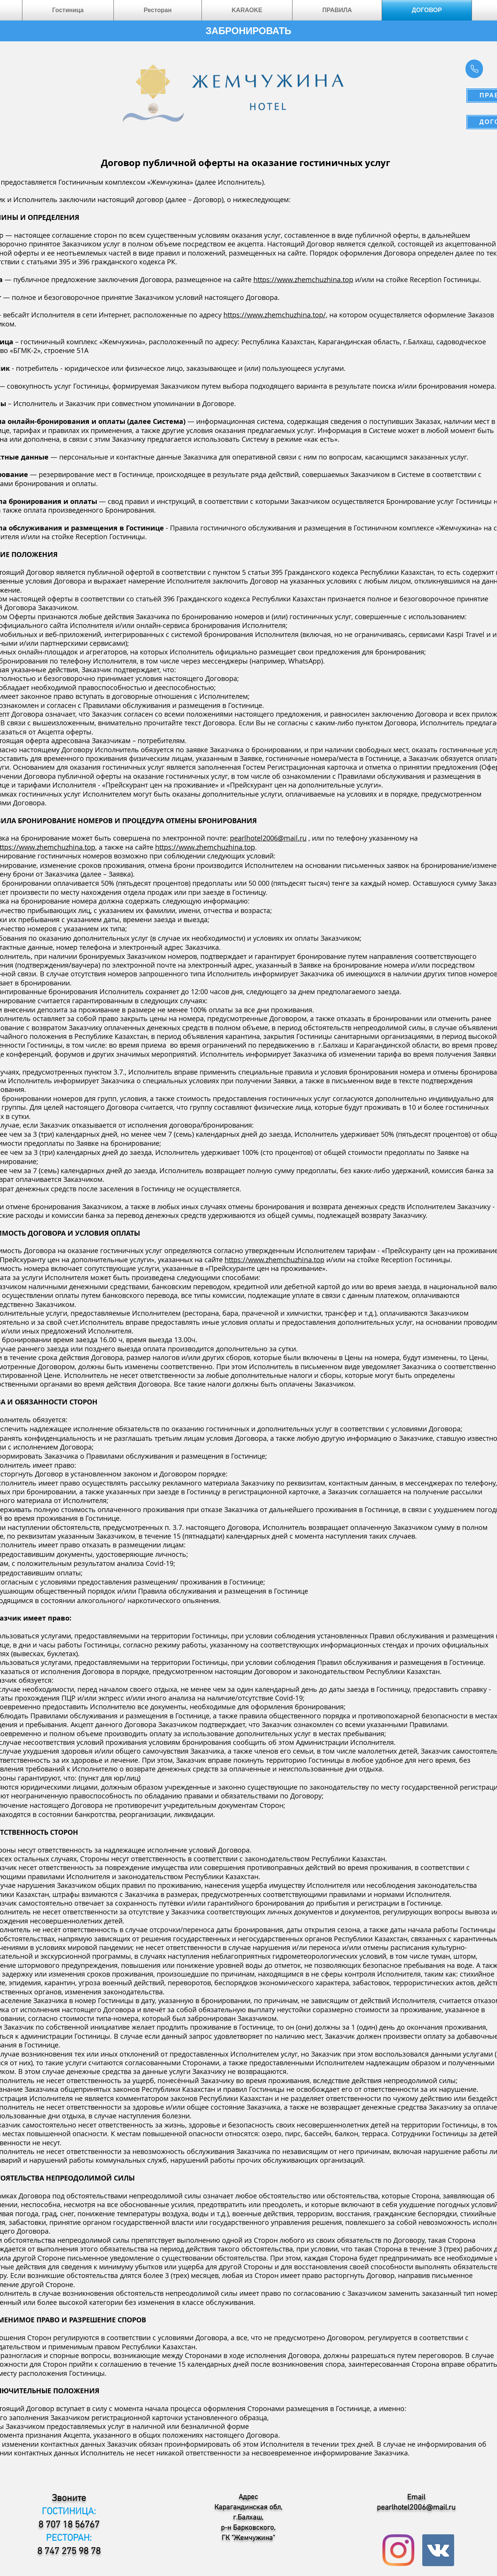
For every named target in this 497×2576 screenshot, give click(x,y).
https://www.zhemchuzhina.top (303, 279)
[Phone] (474, 69)
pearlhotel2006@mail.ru (268, 837)
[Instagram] (398, 2550)
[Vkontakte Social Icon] (438, 2550)
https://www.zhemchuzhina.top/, (275, 314)
